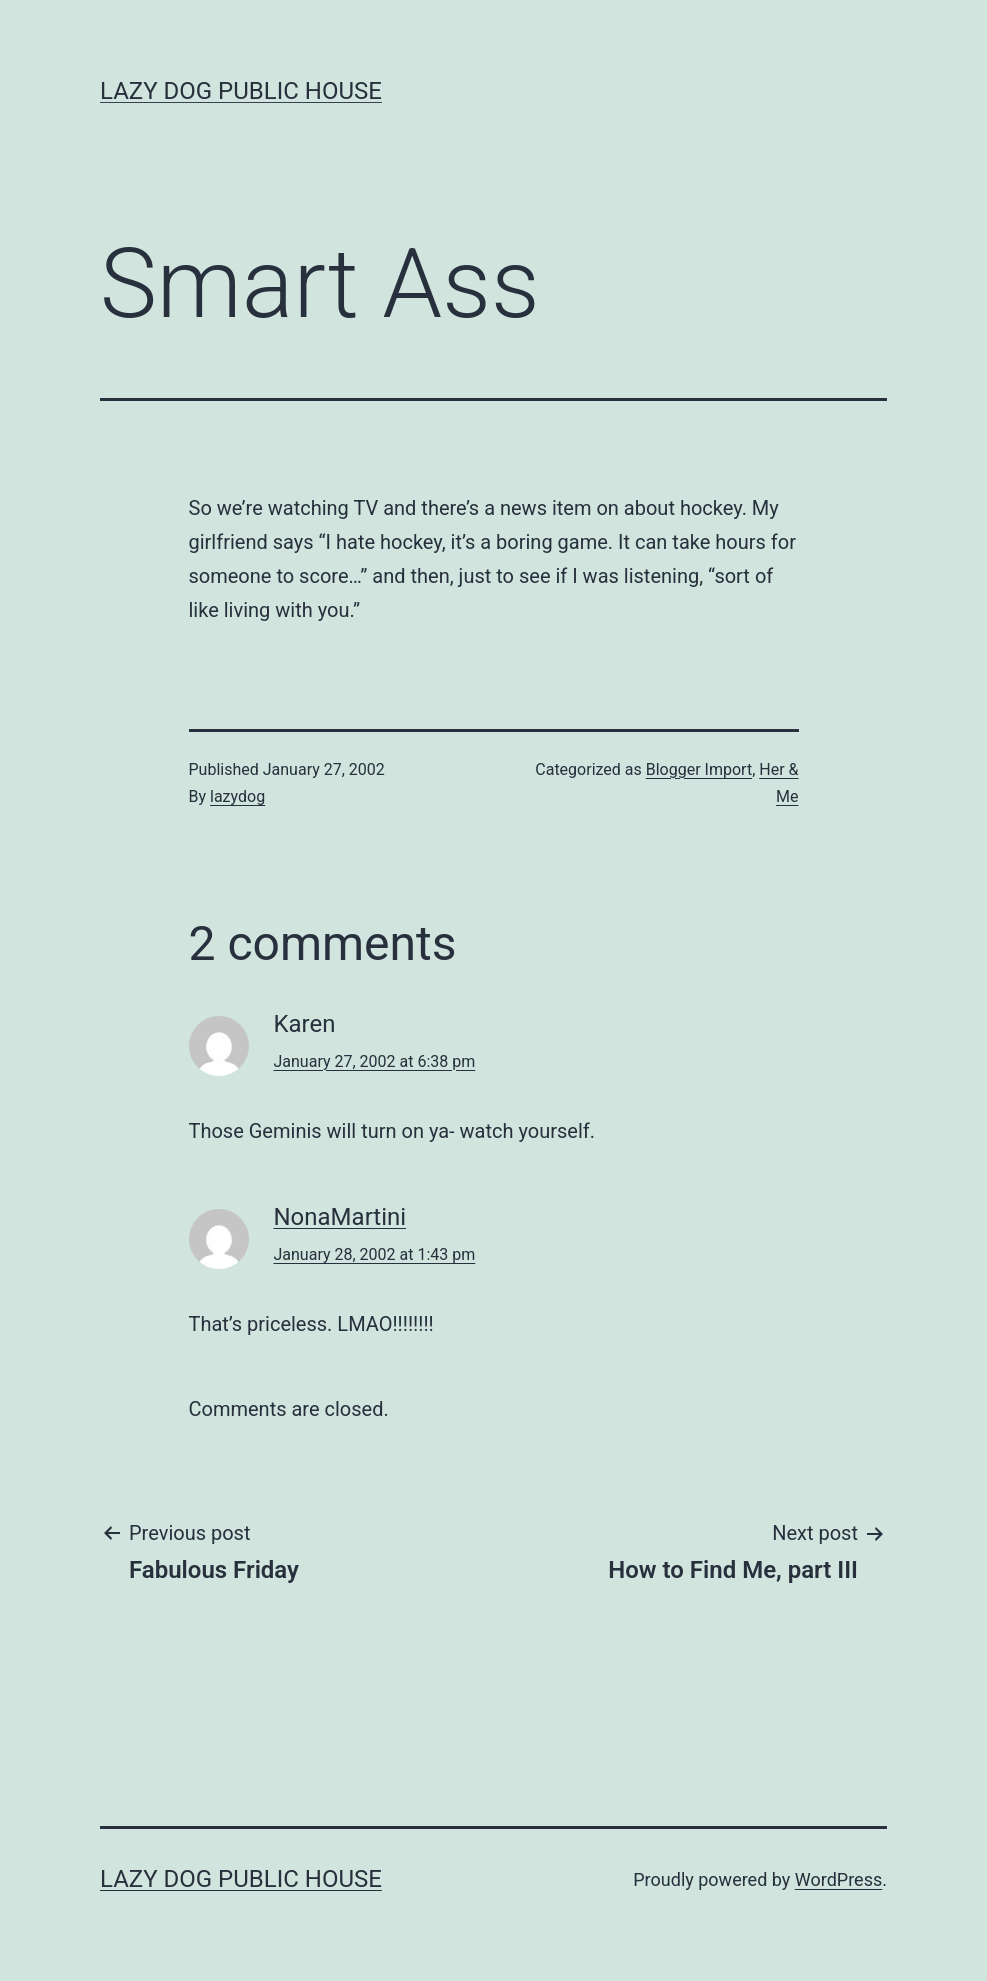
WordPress (838, 1879)
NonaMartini (340, 1217)
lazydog (237, 796)
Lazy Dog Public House (241, 91)
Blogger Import (699, 769)
